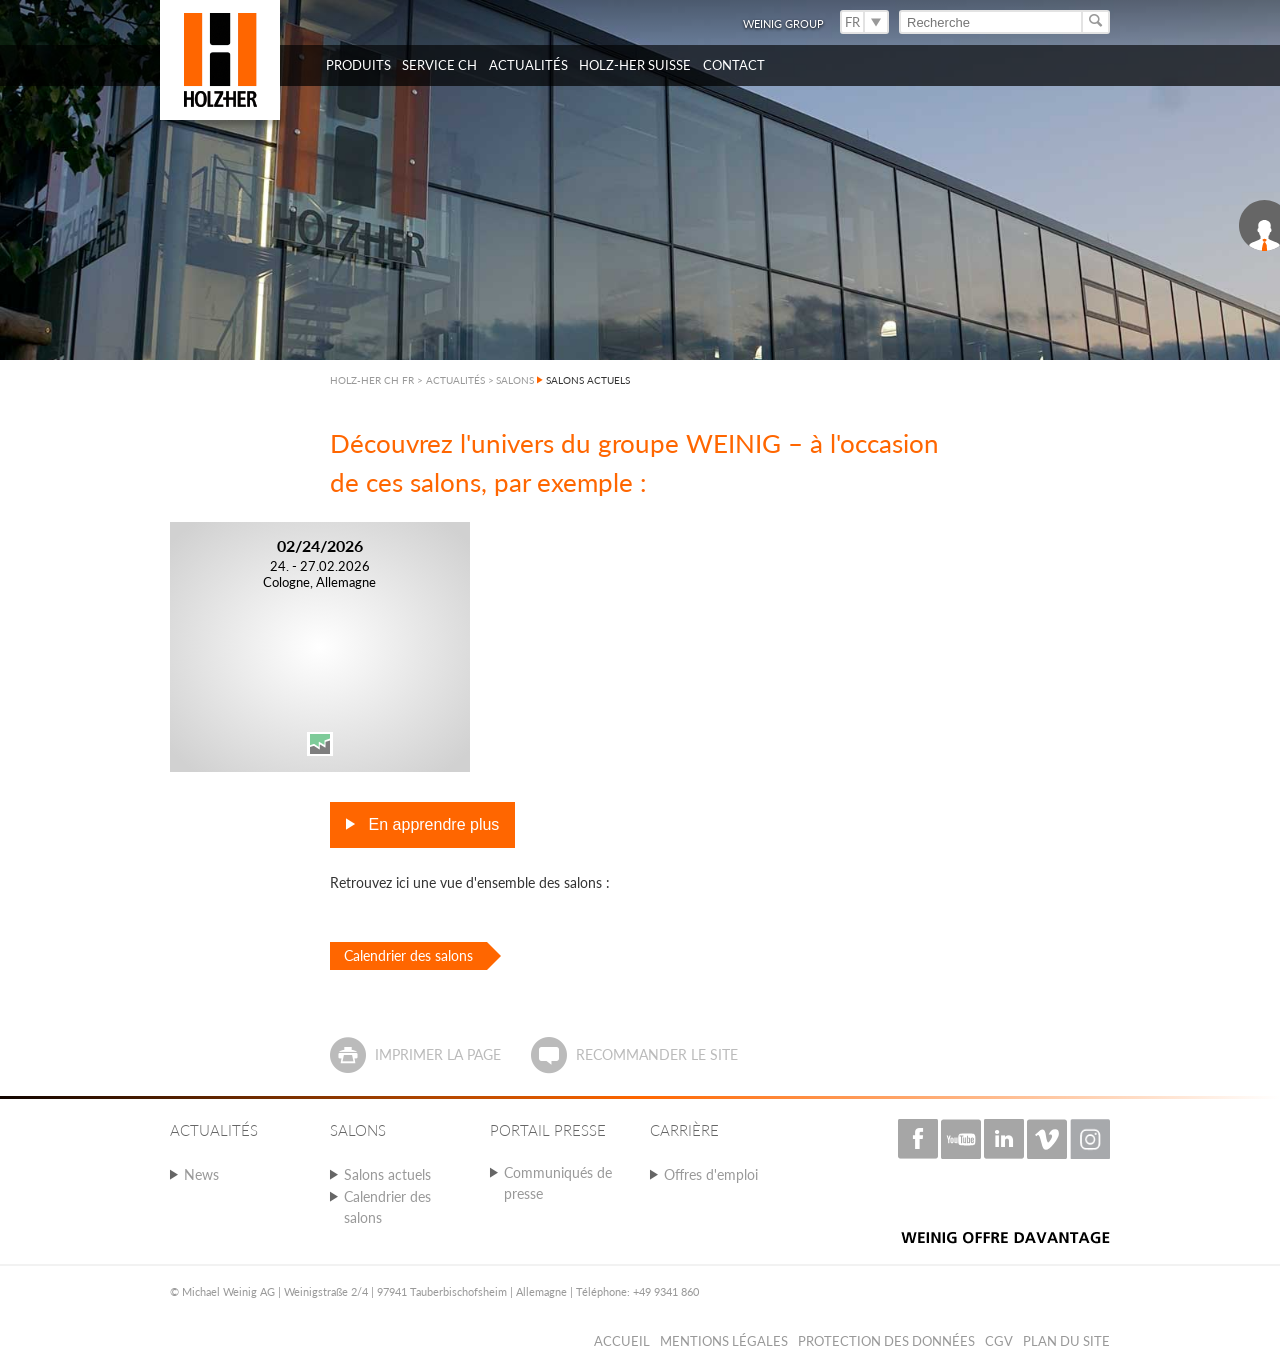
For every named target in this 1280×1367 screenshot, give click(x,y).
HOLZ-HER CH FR (372, 380)
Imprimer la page (438, 1054)
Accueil (622, 1341)
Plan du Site (1066, 1341)
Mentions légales (724, 1341)
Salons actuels (387, 1174)
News (201, 1174)
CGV (999, 1341)
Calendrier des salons (408, 955)
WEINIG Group (783, 23)
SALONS (515, 380)
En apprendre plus (431, 824)
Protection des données (886, 1341)
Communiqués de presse (558, 1183)
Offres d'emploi (711, 1174)
